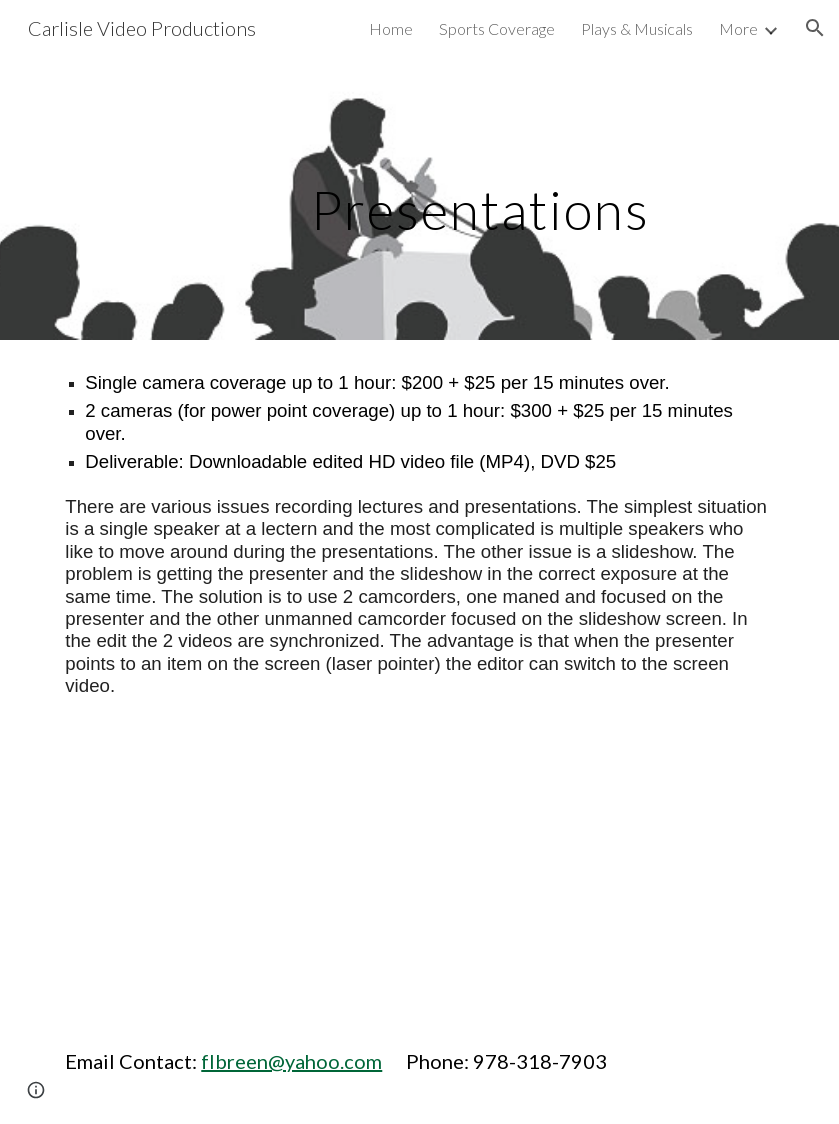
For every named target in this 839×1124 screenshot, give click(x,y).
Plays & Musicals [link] (637, 28)
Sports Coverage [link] (497, 28)
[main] (419, 197)
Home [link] (391, 28)
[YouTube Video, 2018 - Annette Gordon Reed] (233, 873)
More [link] (738, 28)
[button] (815, 28)
